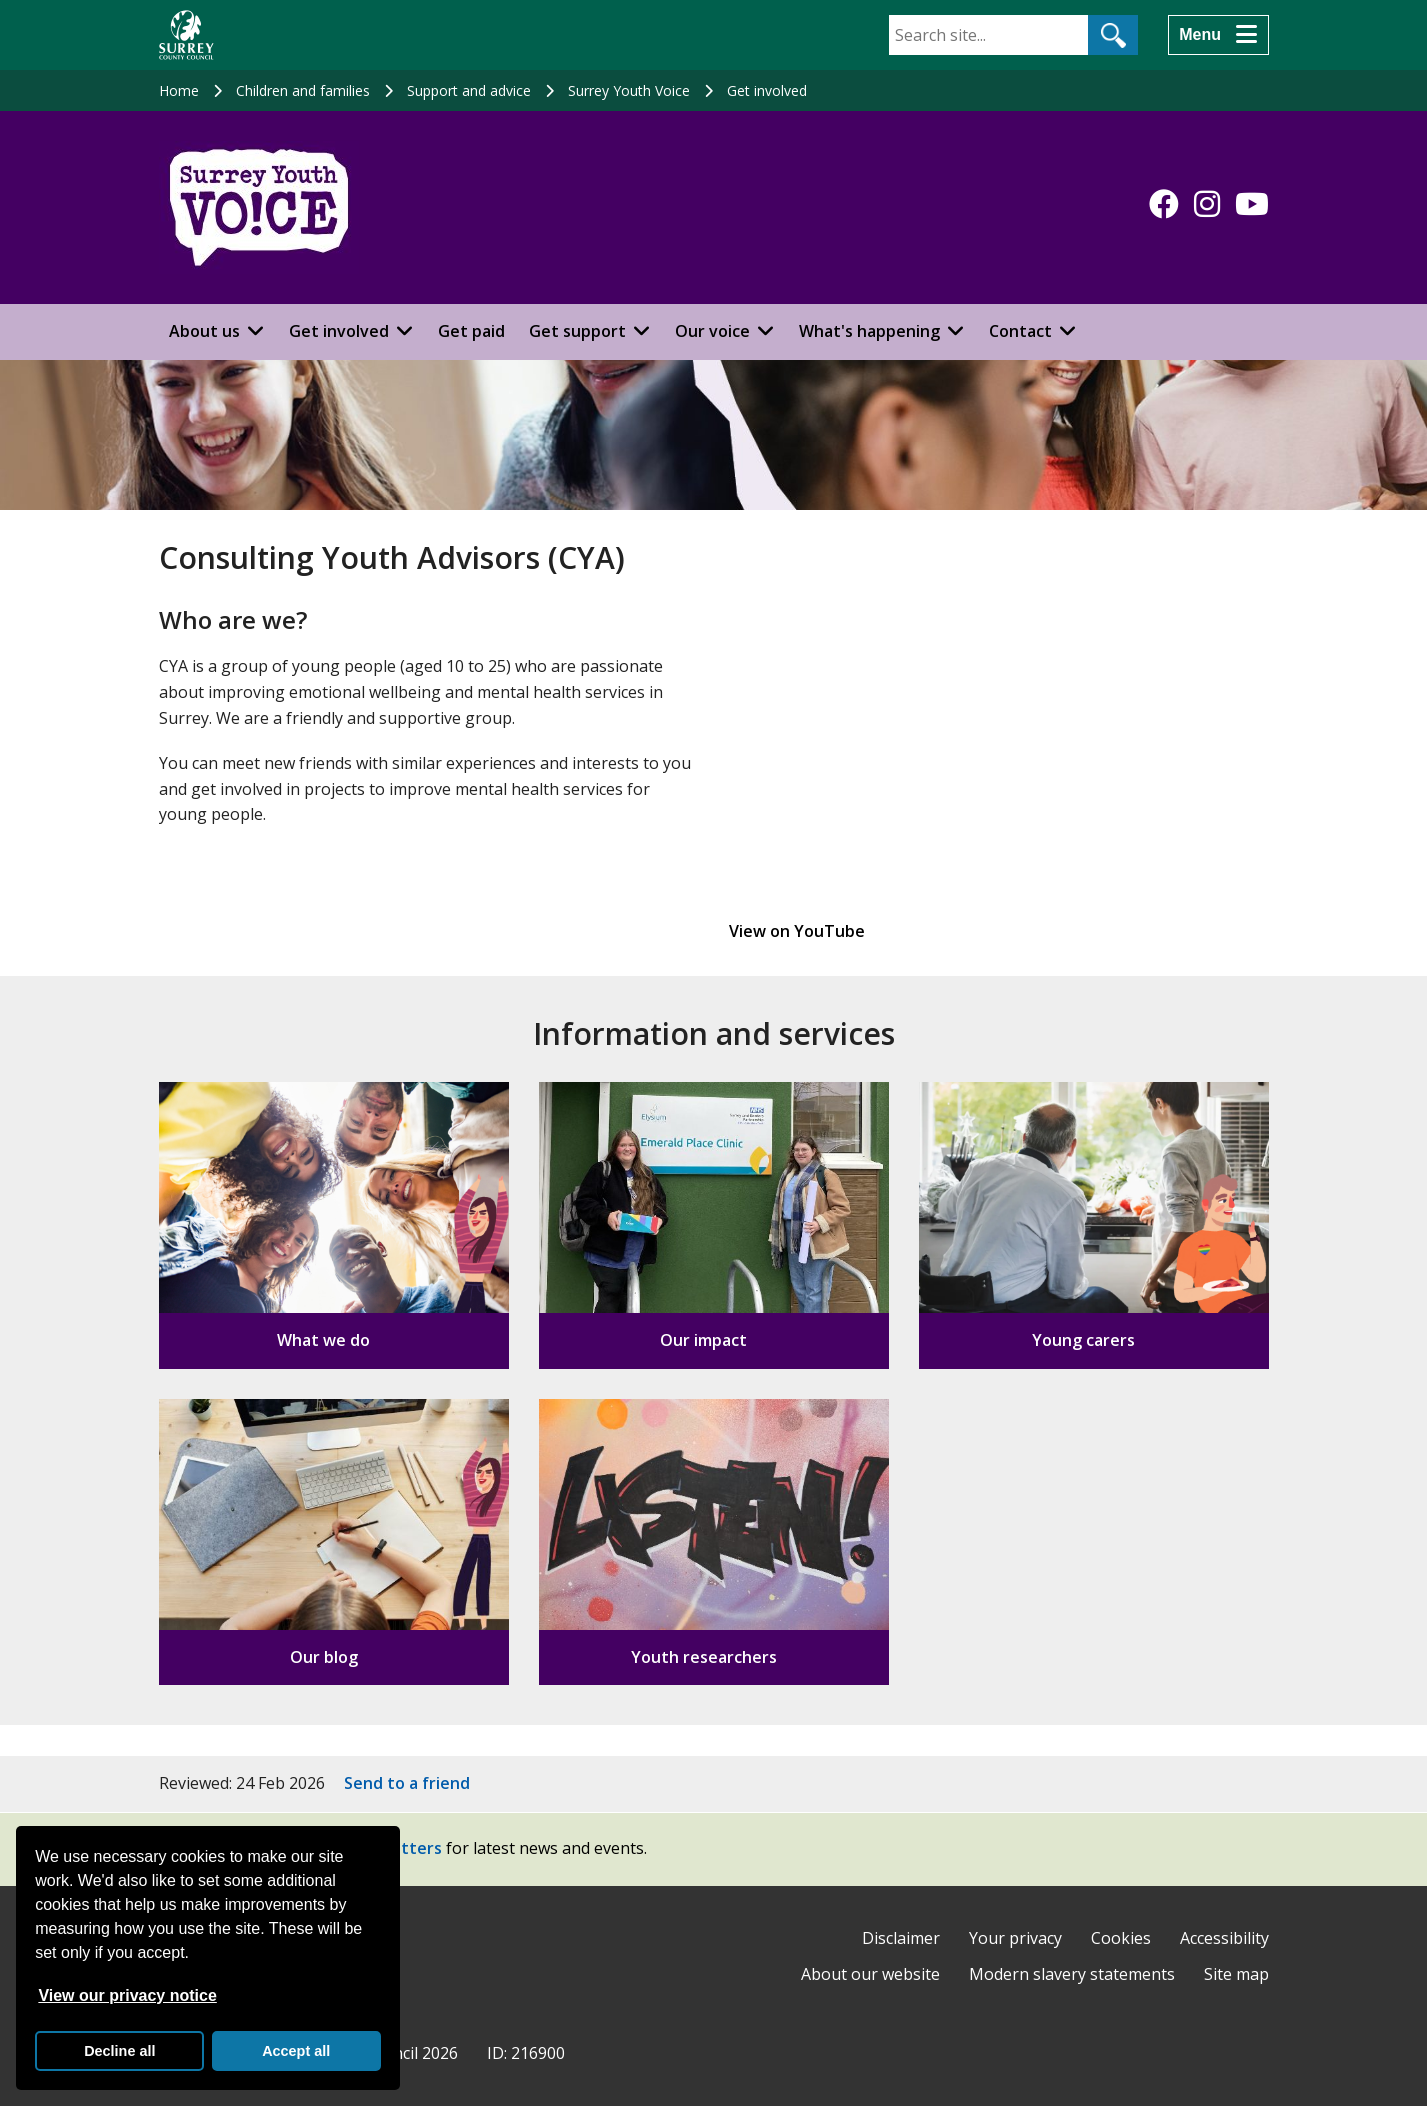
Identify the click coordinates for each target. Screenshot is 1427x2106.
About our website (870, 1974)
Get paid (471, 331)
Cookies (1121, 1938)
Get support (577, 331)
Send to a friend (407, 1783)
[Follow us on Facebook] (1164, 204)
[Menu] (1218, 35)
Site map (1236, 1974)
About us (204, 331)
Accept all (296, 2051)
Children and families (303, 90)
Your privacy (1015, 1938)
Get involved (767, 90)
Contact (1020, 331)
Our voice (712, 331)
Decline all (119, 2051)
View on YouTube (797, 931)
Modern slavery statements (1072, 1974)
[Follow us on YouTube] (1252, 204)
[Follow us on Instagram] (1207, 204)
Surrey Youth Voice (629, 90)
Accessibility (1224, 1938)
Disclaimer (901, 1938)
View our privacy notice (127, 1995)
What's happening (869, 331)
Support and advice (469, 90)
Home (179, 90)
